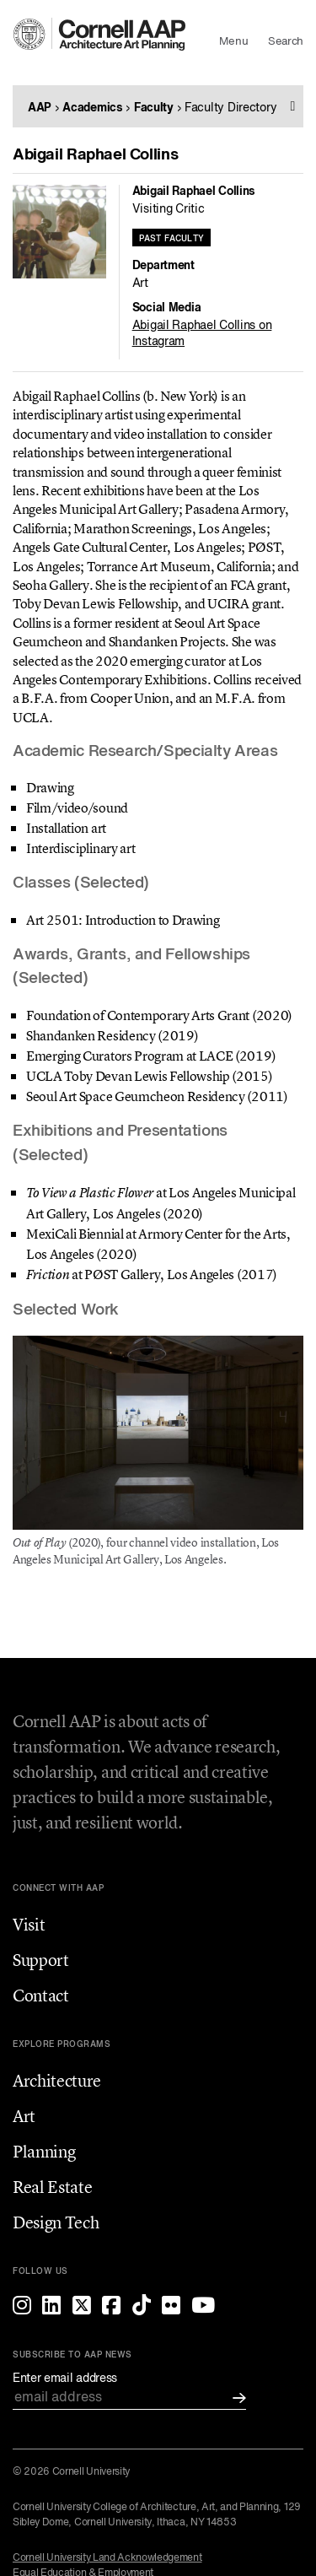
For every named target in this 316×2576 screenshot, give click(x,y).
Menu (233, 41)
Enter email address (65, 2378)
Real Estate (52, 2186)
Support (41, 1959)
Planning (44, 2151)
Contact (41, 1995)
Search (285, 41)
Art (24, 2115)
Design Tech (56, 2222)
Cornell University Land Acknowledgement (107, 2558)
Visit (29, 1924)
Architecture (57, 2080)
